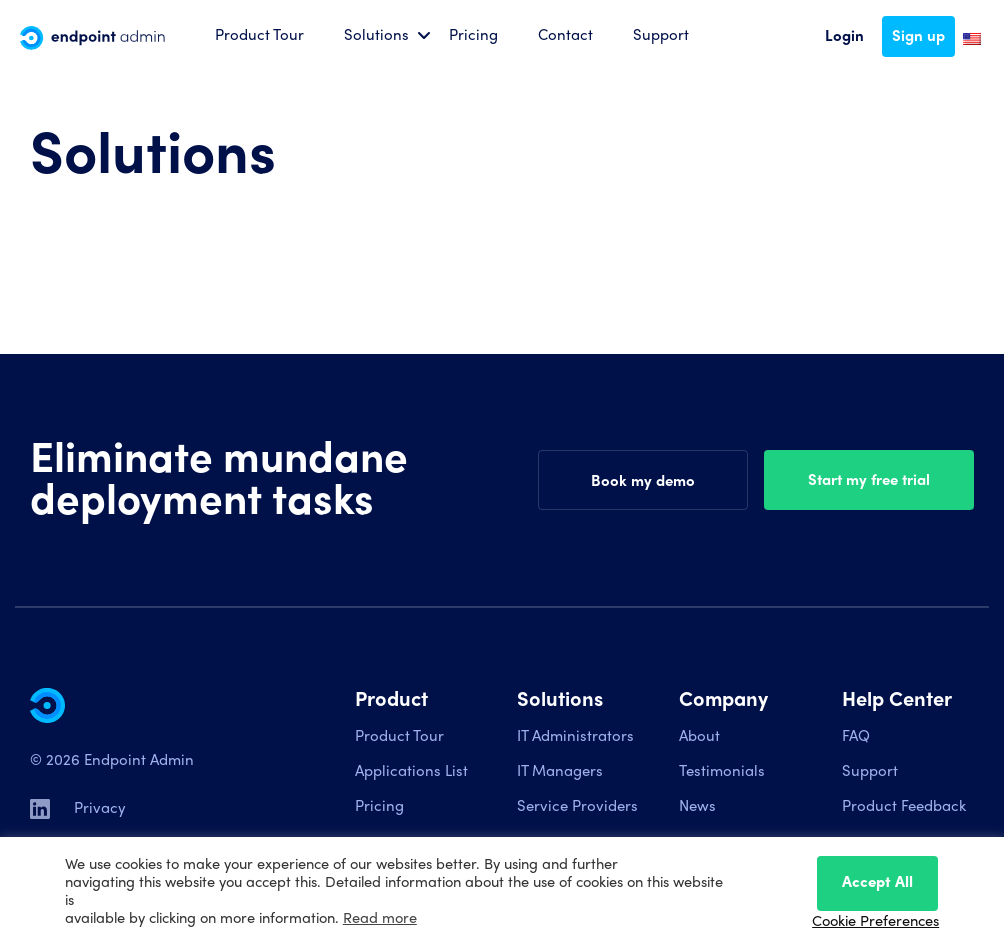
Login (844, 35)
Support (661, 34)
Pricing (473, 34)
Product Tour (259, 34)
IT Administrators (575, 735)
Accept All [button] (877, 881)
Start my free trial (869, 479)
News (697, 805)
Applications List (411, 770)
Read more (380, 916)
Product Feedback (904, 805)
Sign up (918, 35)
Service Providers (577, 805)
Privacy (100, 807)
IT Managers (560, 770)
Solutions (376, 34)
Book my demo (643, 480)
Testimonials (722, 770)
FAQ (856, 735)
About (699, 735)
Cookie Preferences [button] (875, 919)
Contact (565, 34)
